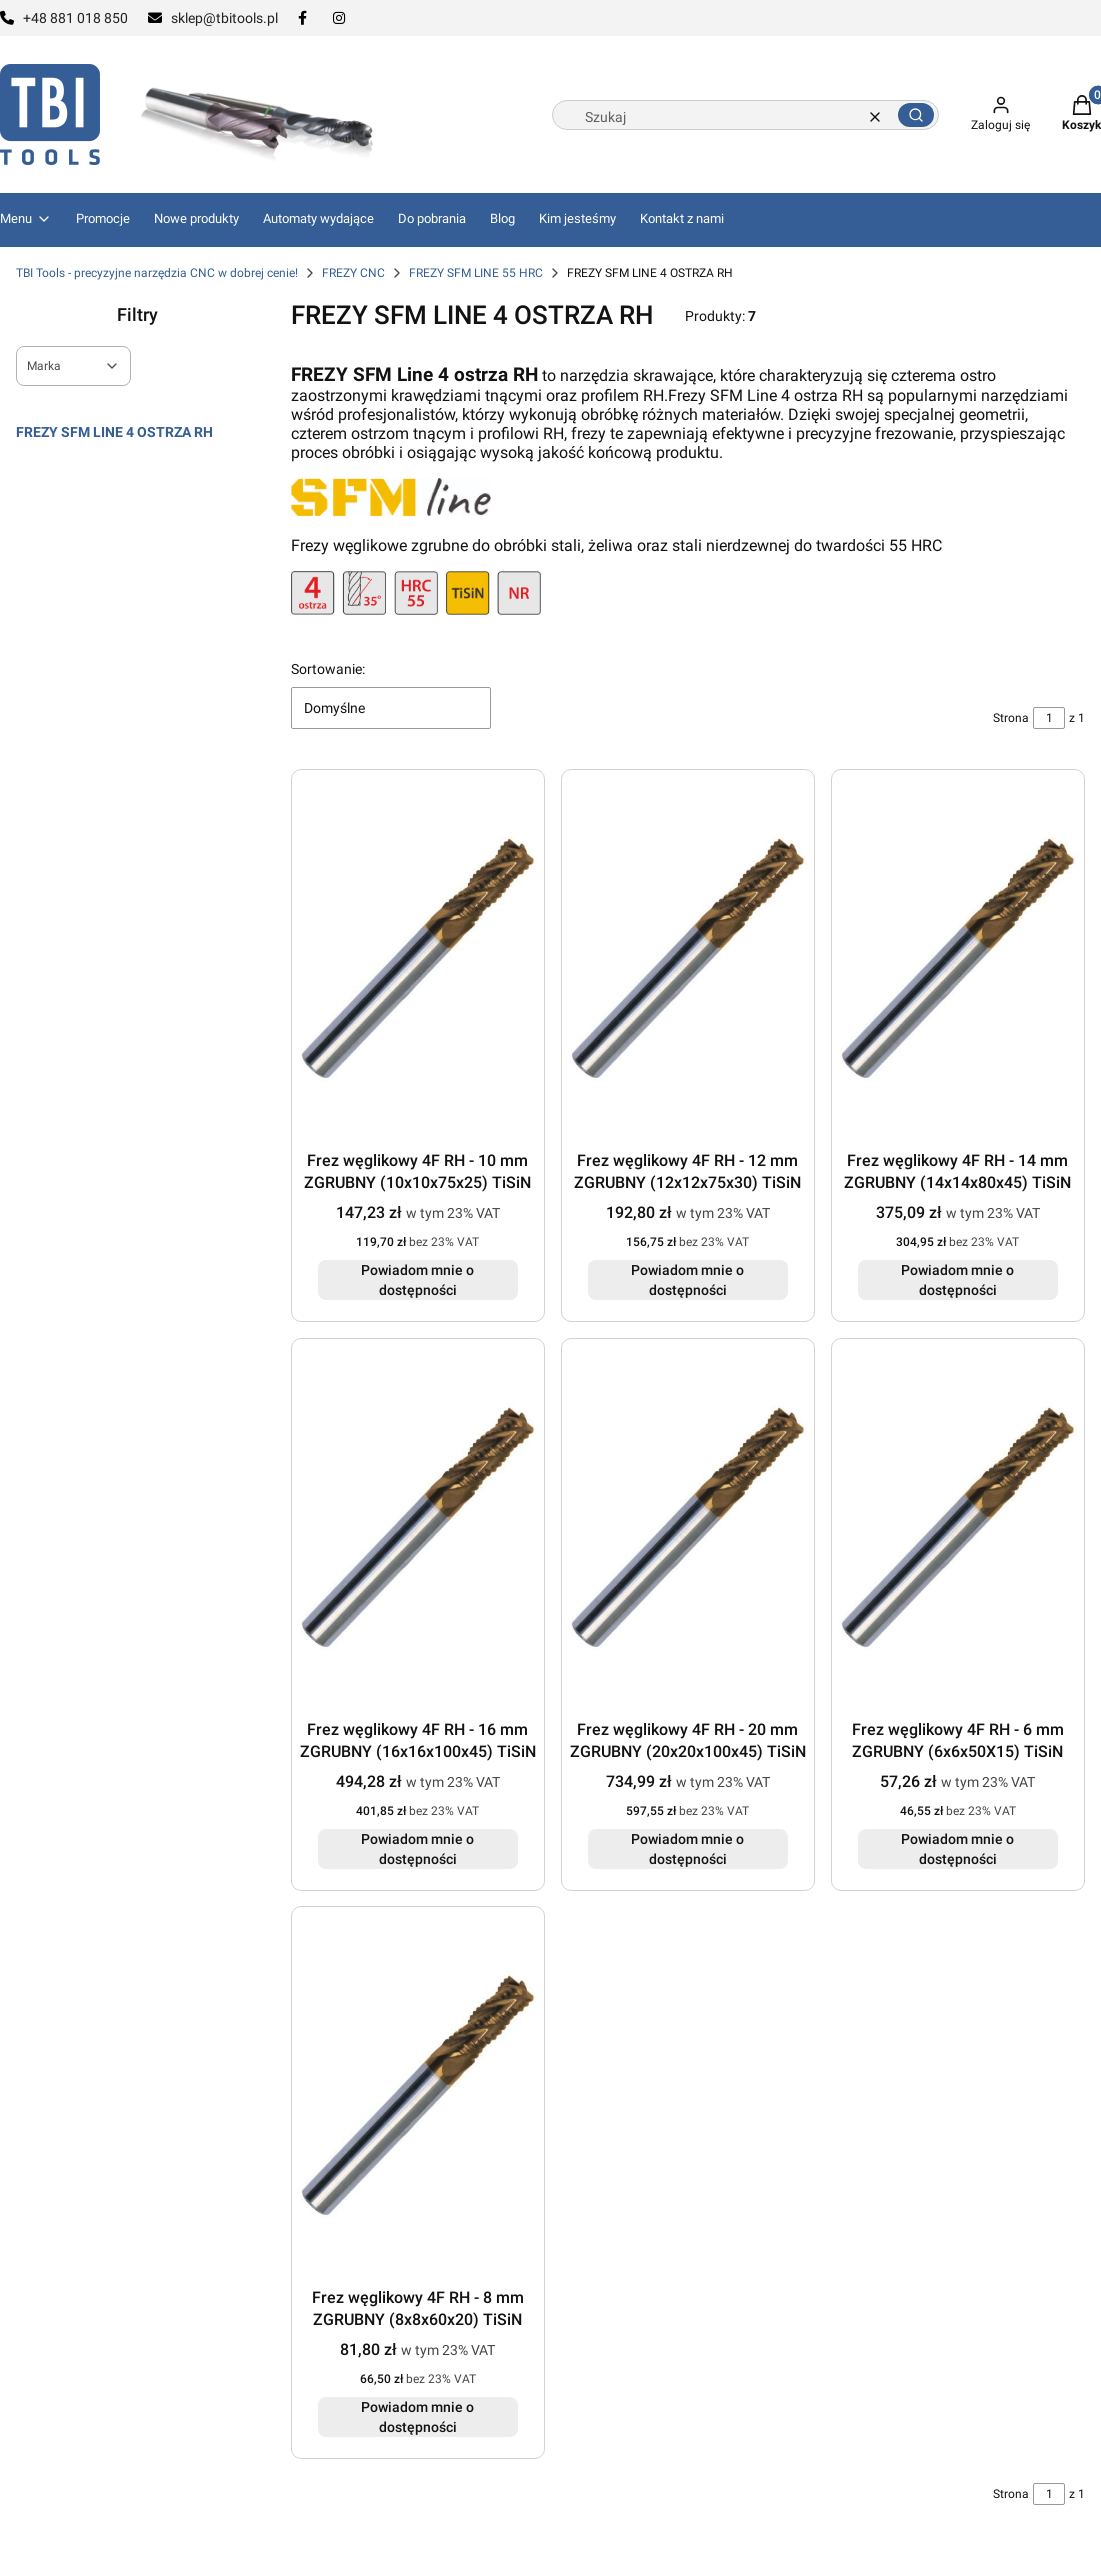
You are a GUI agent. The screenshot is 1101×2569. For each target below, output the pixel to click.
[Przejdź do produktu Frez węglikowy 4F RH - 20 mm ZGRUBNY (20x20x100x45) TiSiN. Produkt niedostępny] (688, 1527)
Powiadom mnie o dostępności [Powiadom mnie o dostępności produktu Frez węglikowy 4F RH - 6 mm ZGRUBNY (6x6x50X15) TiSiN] (958, 1848)
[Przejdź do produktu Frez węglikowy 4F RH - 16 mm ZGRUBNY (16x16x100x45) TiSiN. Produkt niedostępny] (418, 1527)
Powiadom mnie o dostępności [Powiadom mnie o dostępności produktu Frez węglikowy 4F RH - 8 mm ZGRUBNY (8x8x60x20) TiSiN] (418, 2417)
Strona (1011, 718)
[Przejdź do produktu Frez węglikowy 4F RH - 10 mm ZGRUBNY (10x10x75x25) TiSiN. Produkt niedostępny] (418, 958)
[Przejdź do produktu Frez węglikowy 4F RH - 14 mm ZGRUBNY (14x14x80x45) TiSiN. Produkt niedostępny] (958, 958)
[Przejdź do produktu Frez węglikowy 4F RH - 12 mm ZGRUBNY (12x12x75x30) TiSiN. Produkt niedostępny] (688, 958)
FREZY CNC (353, 273)
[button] (916, 115)
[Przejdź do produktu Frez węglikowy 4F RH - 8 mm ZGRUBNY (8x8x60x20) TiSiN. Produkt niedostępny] (418, 2095)
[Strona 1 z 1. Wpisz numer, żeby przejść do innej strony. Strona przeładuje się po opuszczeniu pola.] (1049, 718)
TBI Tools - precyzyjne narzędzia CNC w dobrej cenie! (157, 273)
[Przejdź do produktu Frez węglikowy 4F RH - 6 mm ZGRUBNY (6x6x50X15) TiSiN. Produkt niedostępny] (958, 1527)
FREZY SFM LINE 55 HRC (476, 273)
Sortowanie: (328, 669)
